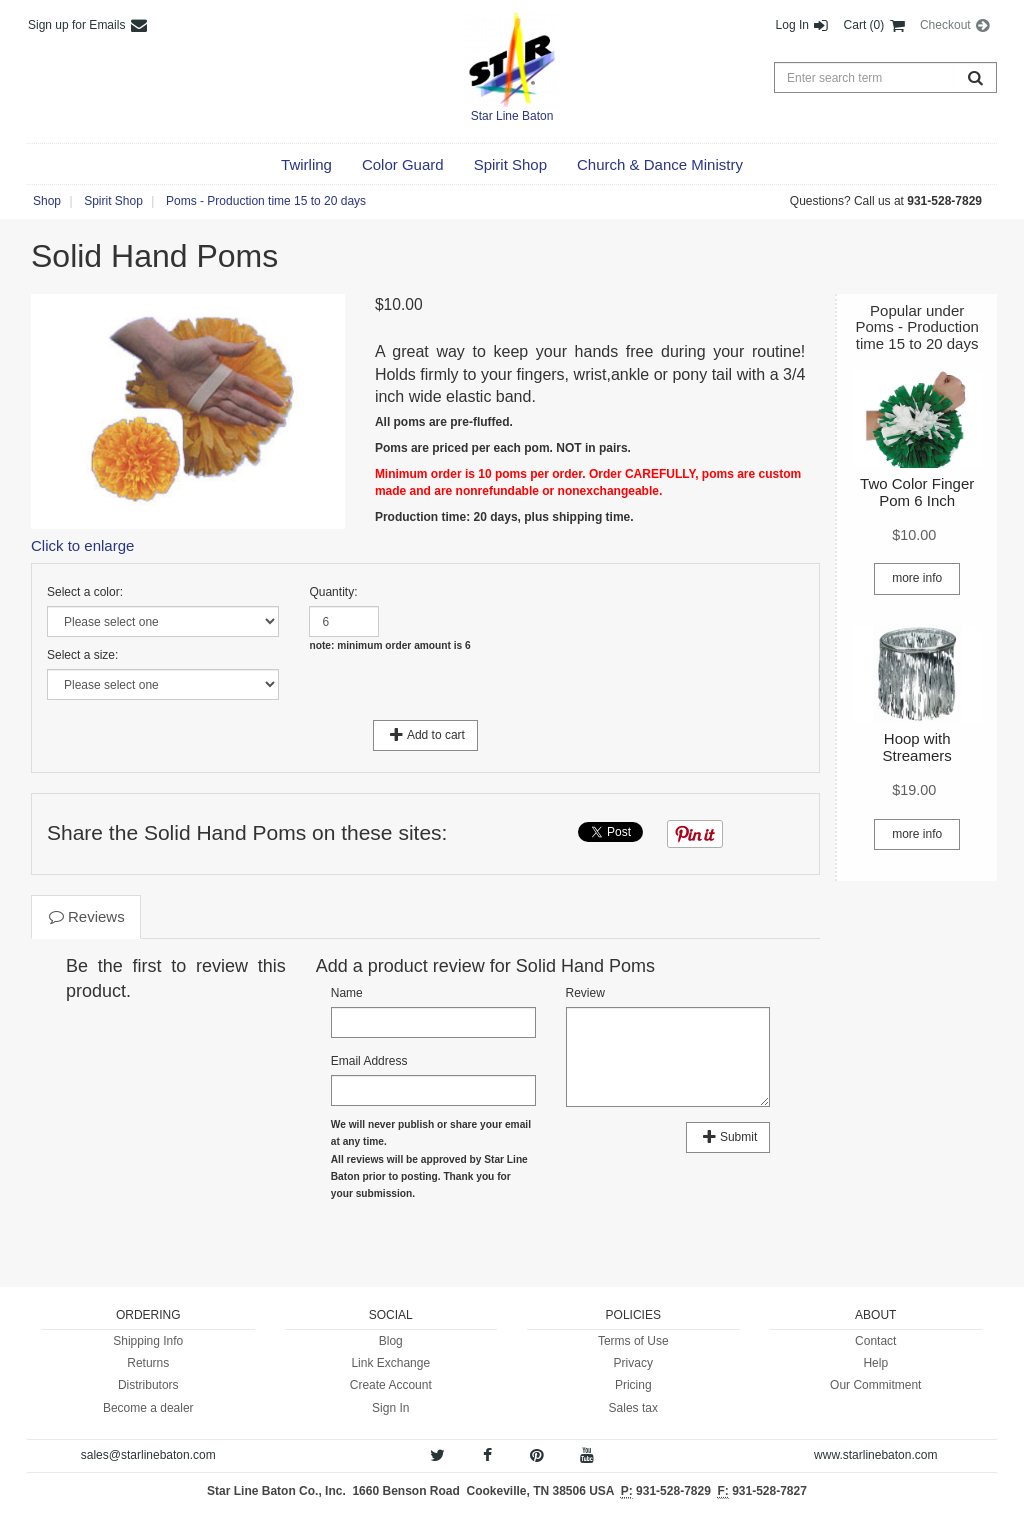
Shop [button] (47, 201)
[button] (306, 165)
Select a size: (82, 655)
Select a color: (85, 592)
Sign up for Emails (88, 25)
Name (347, 993)
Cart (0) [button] (875, 25)
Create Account (391, 1385)
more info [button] (917, 578)
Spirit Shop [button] (113, 201)
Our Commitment (875, 1385)
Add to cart (425, 735)
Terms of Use (633, 1341)
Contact (875, 1341)
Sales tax (633, 1408)
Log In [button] (803, 25)
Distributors (148, 1385)
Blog (391, 1341)
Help (875, 1363)
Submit (728, 1137)
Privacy (633, 1363)
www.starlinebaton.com (875, 1455)
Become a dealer (148, 1408)
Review (585, 993)
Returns (148, 1363)
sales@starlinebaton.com (148, 1455)
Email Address (369, 1061)
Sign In (390, 1408)
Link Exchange (390, 1363)
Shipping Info (148, 1341)
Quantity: (333, 592)
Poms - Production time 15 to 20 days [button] (266, 201)
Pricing (633, 1385)
